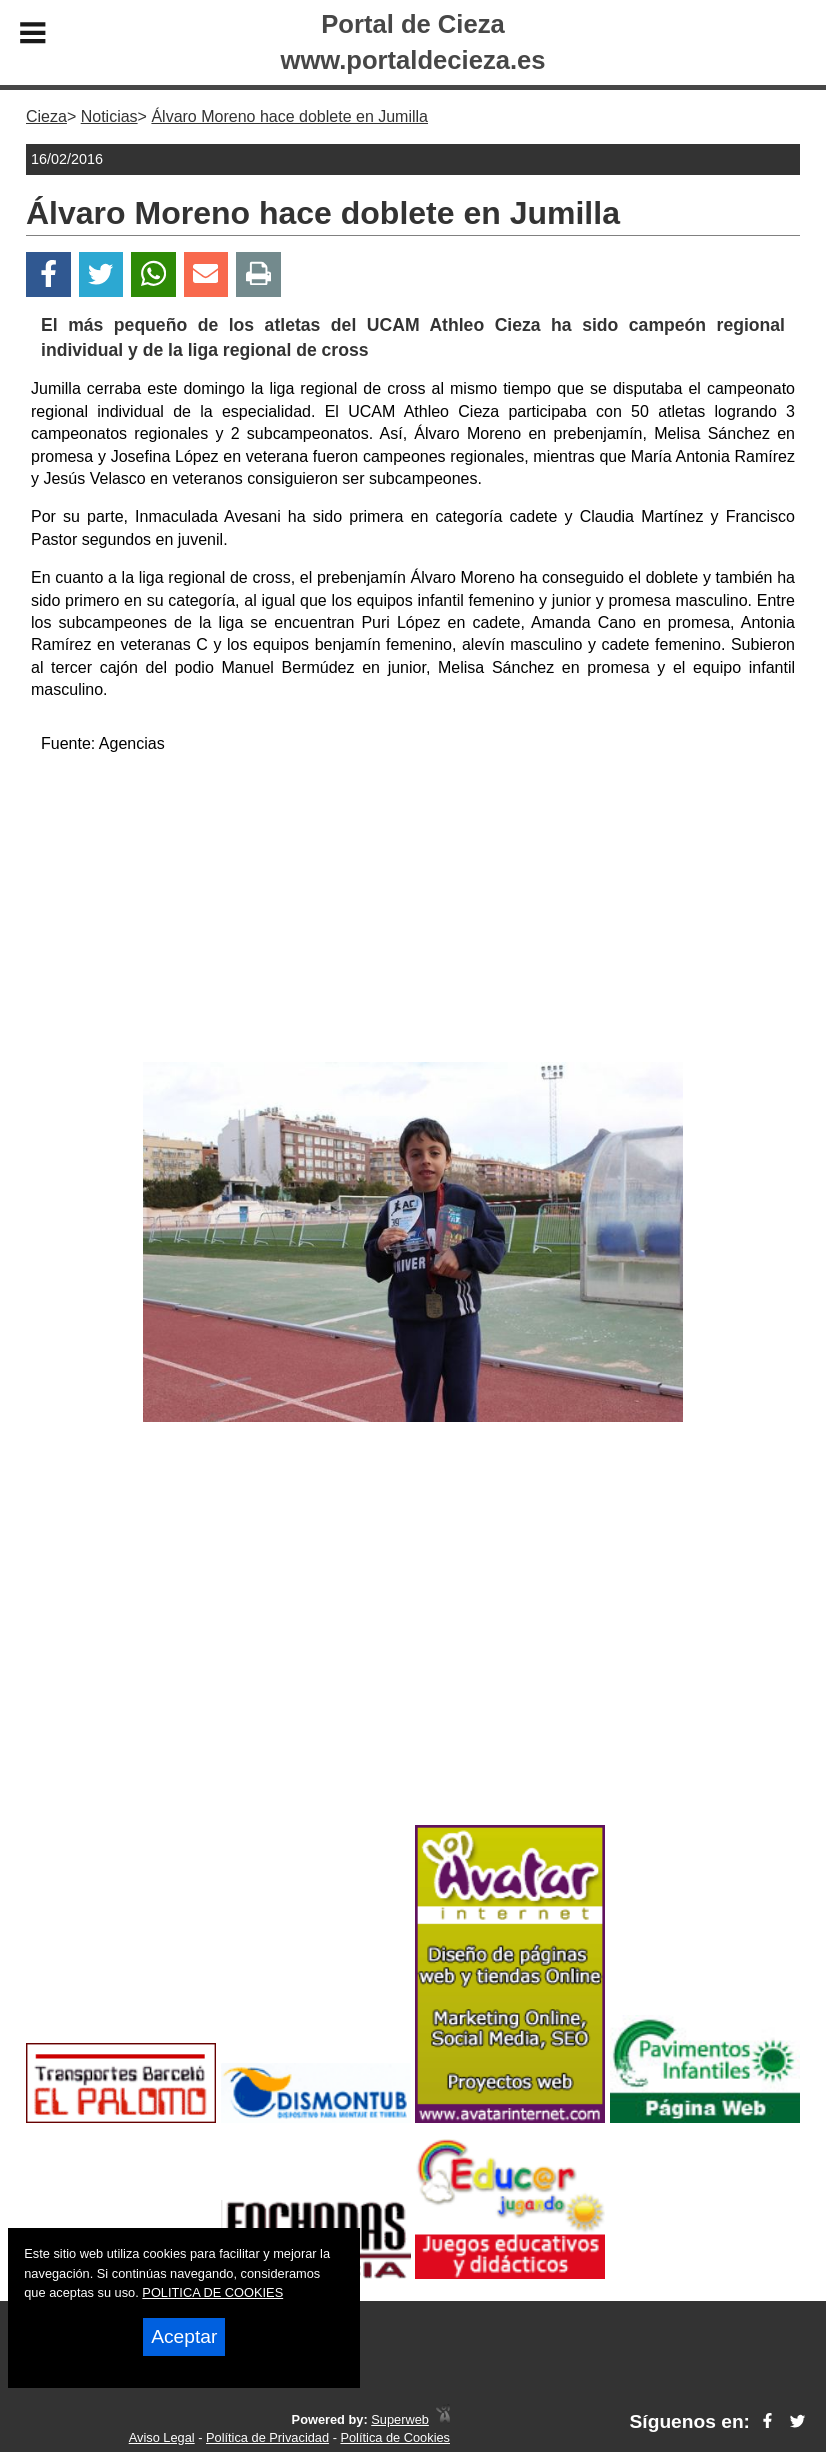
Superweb (400, 2419)
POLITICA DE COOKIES (212, 2292)
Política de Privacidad (267, 2437)
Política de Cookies (395, 2437)
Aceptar (184, 2336)
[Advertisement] (413, 912)
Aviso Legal (162, 2437)
